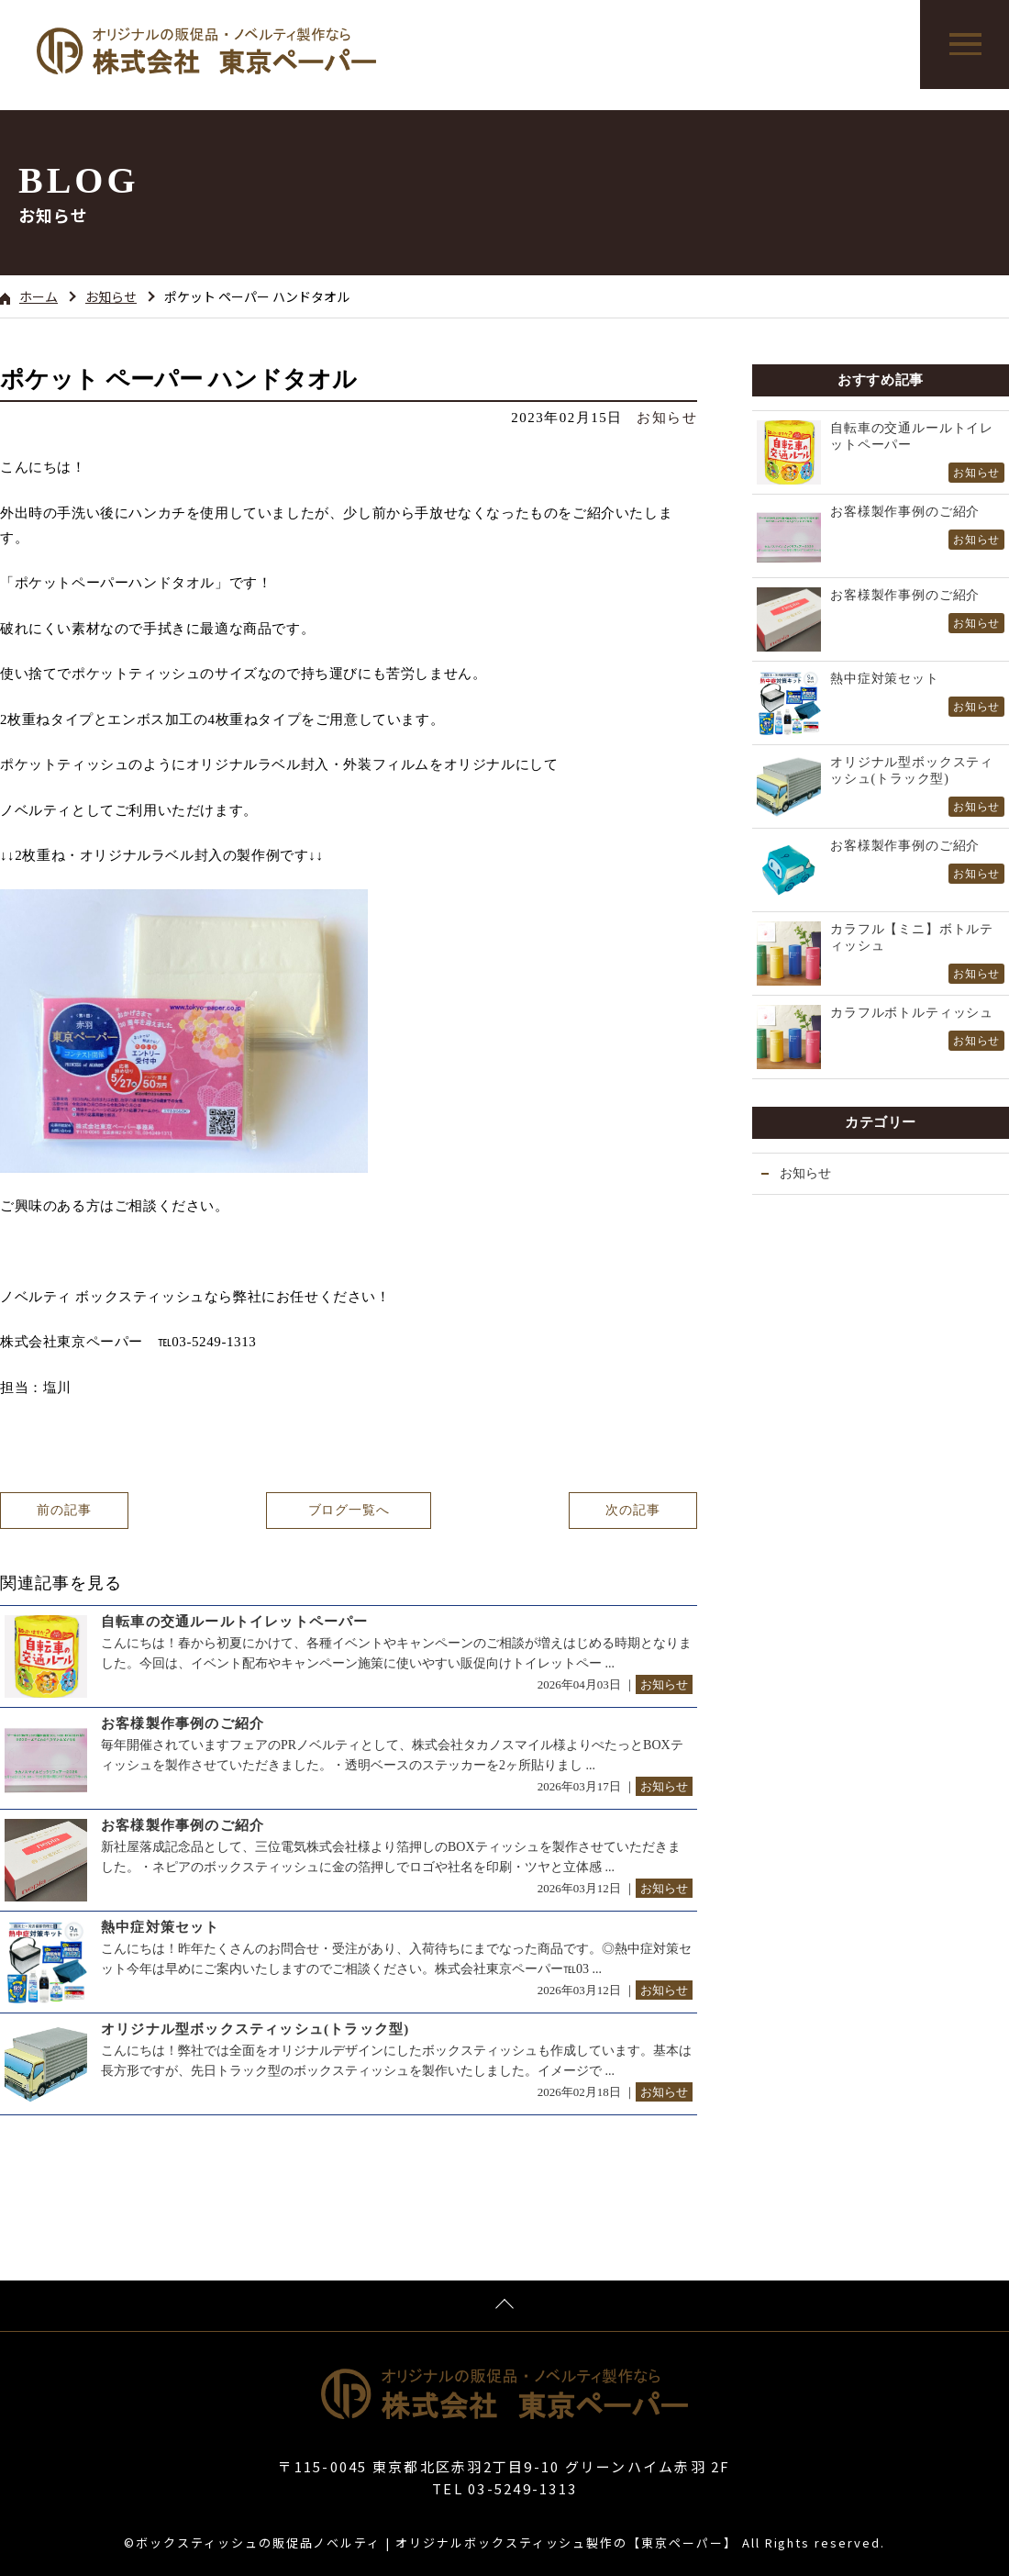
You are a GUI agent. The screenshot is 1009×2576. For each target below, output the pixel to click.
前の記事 (64, 1510)
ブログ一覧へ (348, 1510)
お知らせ (111, 296)
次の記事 (632, 1510)
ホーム (29, 296)
